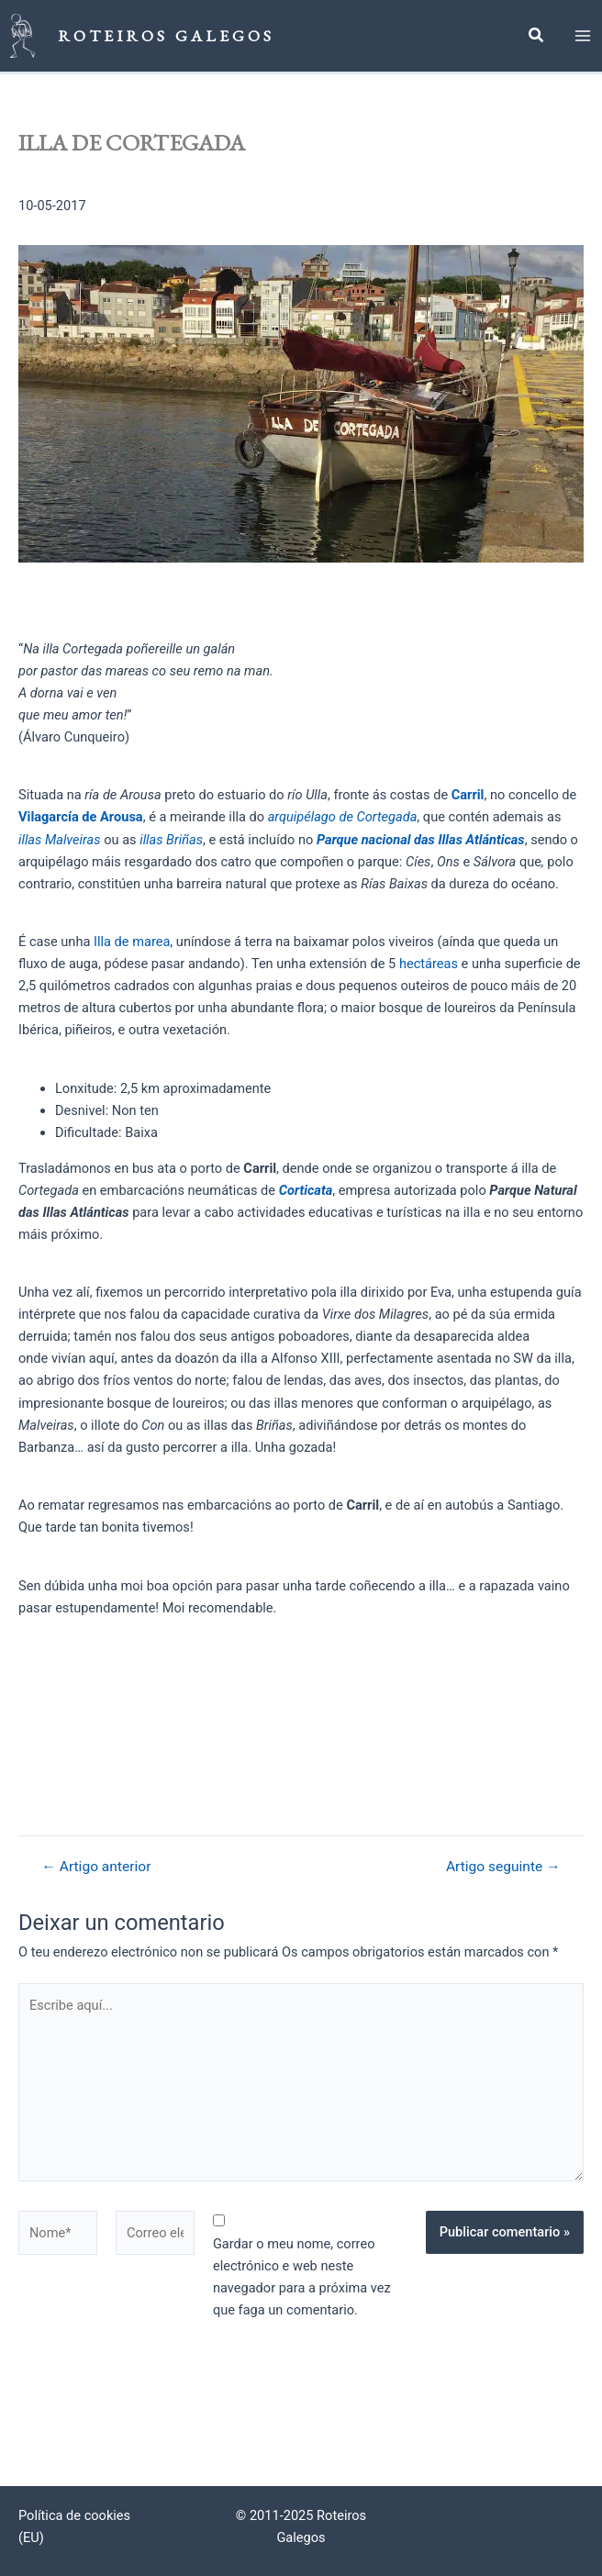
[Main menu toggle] (582, 36)
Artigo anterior (95, 1869)
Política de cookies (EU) (74, 2526)
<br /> (156, 1724)
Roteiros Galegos (168, 35)
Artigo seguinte (503, 1869)
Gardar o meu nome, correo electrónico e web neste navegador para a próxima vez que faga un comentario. (302, 2277)
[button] (537, 38)
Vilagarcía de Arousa (80, 818)
